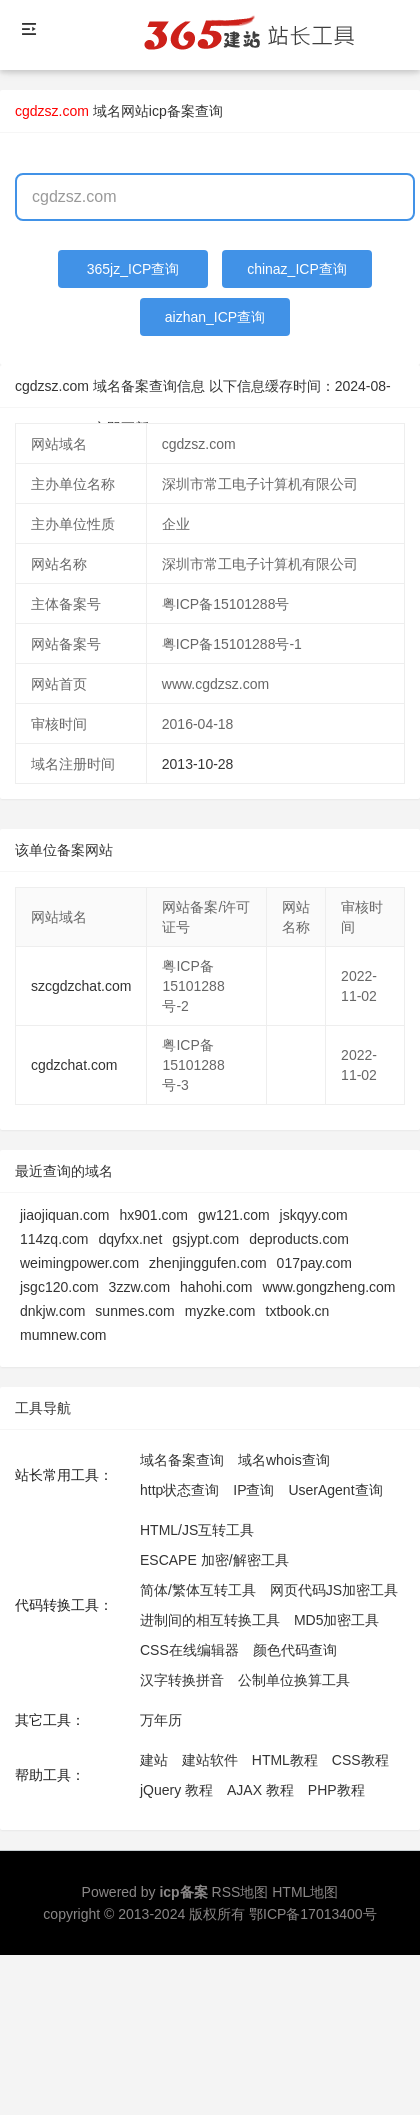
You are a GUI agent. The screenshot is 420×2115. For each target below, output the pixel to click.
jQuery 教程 (176, 1790)
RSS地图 (240, 1892)
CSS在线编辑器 (189, 1650)
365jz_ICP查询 (133, 269)
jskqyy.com (314, 1215)
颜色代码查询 (295, 1650)
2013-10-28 (198, 764)
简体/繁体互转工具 (198, 1590)
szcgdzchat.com (81, 986)
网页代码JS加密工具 (334, 1590)
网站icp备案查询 (172, 111)
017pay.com (314, 1263)
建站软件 (210, 1760)
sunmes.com (134, 1311)
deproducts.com (299, 1239)
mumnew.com (63, 1335)
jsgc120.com (59, 1287)
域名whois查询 (284, 1460)
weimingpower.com (79, 1263)
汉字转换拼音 (182, 1680)
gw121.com (234, 1215)
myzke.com (220, 1311)
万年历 (161, 1720)
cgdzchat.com (74, 1065)
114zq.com (54, 1239)
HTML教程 (285, 1760)
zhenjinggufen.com (208, 1263)
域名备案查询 (182, 1460)
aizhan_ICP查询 (215, 317)
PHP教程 (336, 1790)
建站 (154, 1760)
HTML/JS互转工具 (197, 1530)
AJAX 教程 (260, 1790)
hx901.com (154, 1215)
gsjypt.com (205, 1239)
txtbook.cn (298, 1311)
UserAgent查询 (335, 1490)
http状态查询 (179, 1490)
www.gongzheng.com (328, 1287)
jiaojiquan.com (65, 1215)
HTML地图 (305, 1892)
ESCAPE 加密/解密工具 (214, 1560)
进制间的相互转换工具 (210, 1620)
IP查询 (253, 1490)
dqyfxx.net (130, 1239)
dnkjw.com (52, 1311)
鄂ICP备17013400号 (313, 1914)
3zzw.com (139, 1287)
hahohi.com (216, 1287)
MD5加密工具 (337, 1620)
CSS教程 (360, 1760)
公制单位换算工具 (294, 1680)
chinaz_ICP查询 (297, 269)
